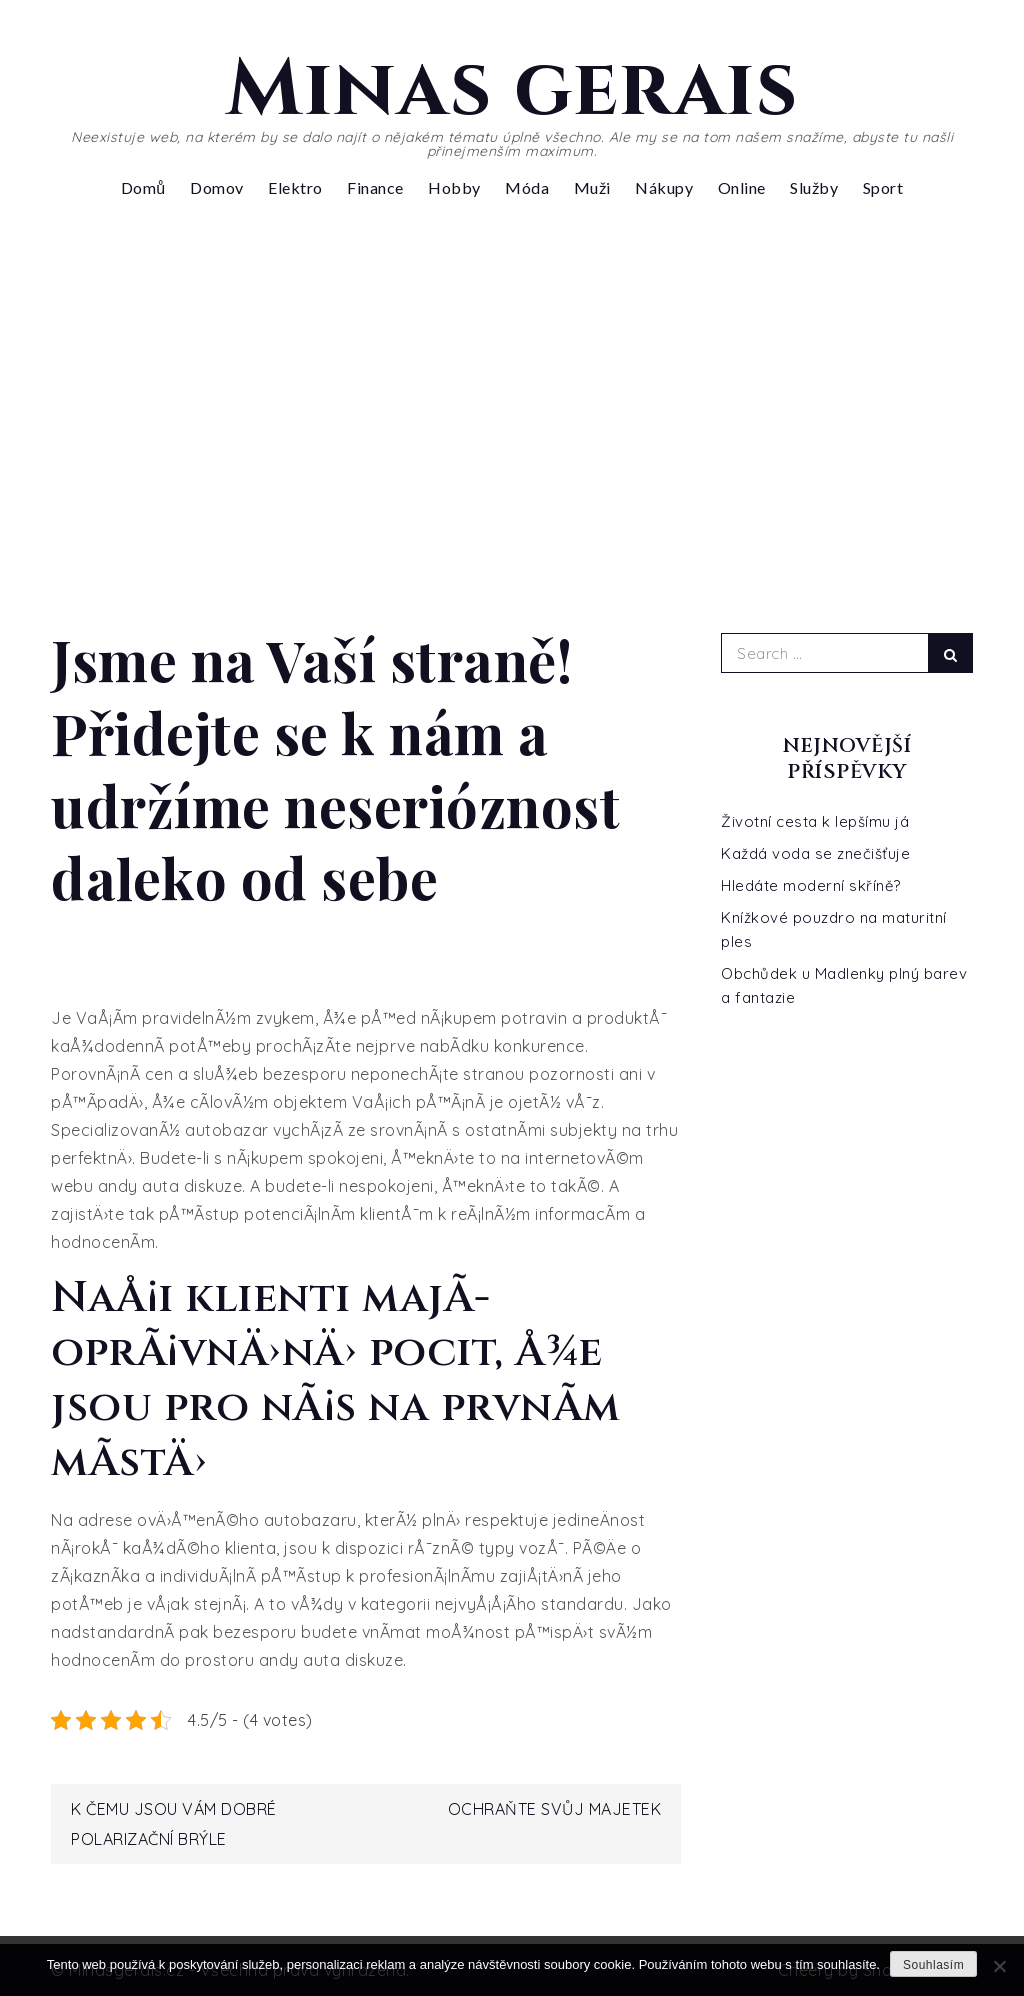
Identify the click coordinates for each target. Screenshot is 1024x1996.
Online (742, 187)
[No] (999, 1966)
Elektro (295, 187)
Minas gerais (512, 90)
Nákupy (664, 187)
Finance (375, 187)
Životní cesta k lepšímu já (815, 821)
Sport (883, 187)
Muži (592, 187)
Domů (143, 187)
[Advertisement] (512, 398)
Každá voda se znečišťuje (815, 853)
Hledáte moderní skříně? (811, 885)
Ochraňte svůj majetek (555, 1809)
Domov (217, 187)
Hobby (454, 187)
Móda (527, 187)
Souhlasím (933, 1965)
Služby (814, 187)
